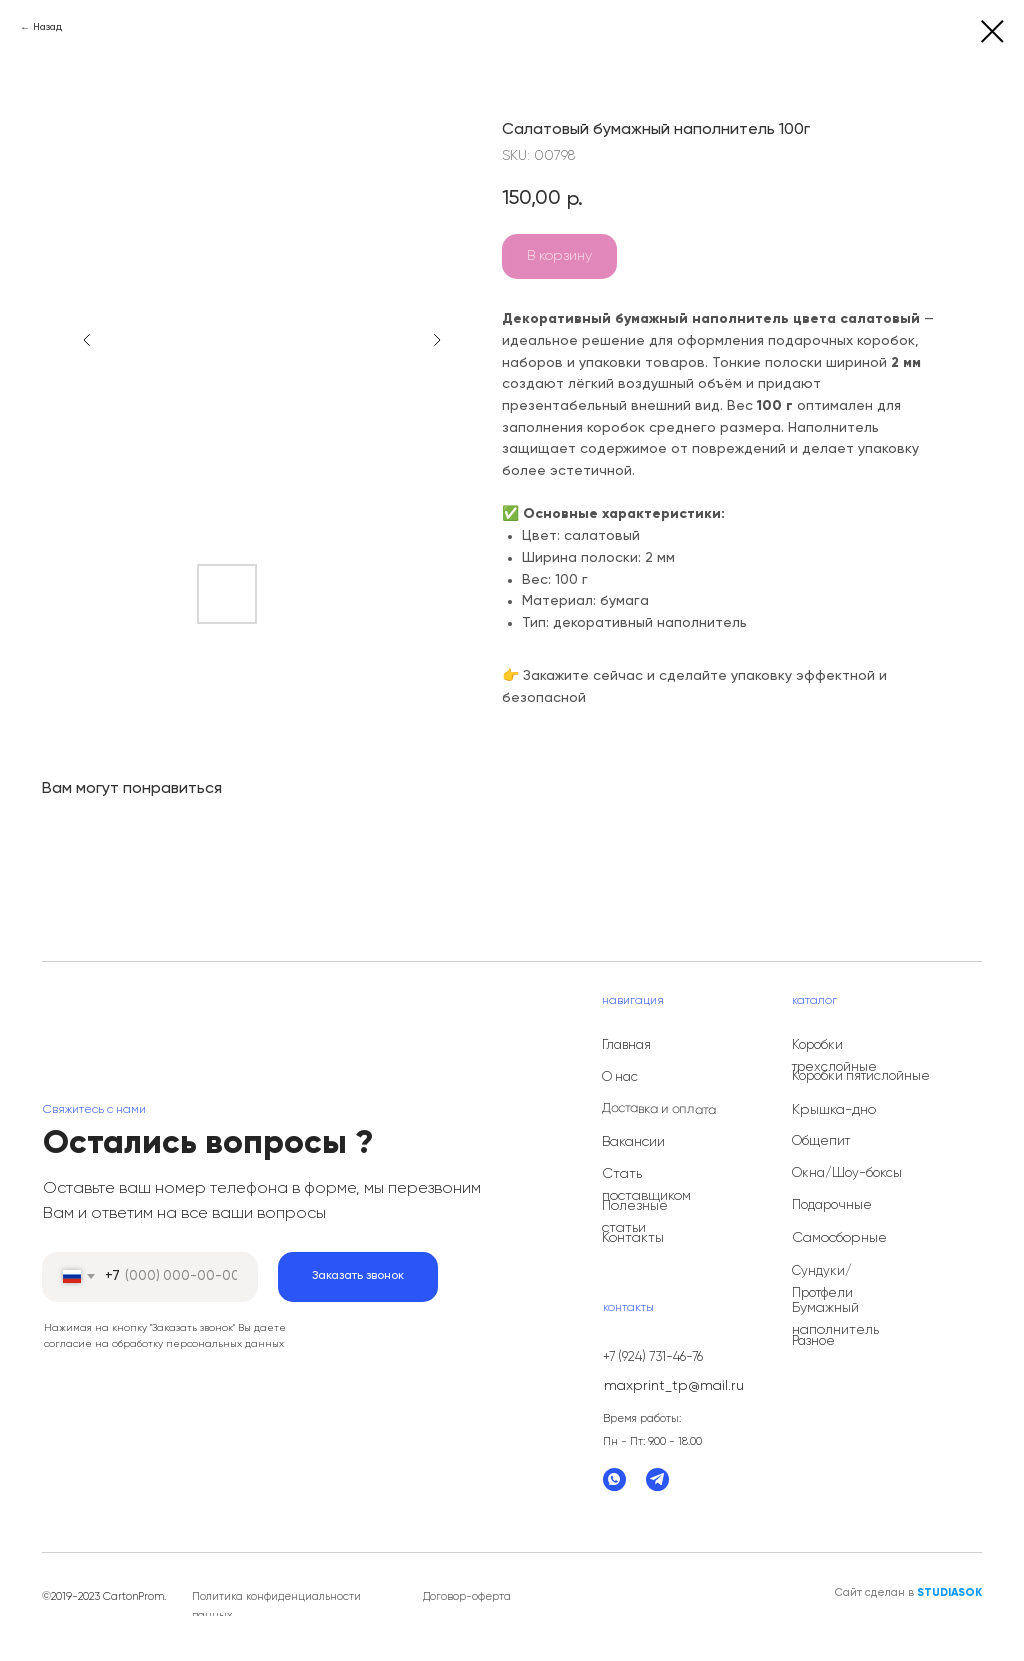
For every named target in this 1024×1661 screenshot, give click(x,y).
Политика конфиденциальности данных (276, 1606)
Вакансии (633, 1142)
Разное (813, 1341)
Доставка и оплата (659, 1109)
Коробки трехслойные (834, 1056)
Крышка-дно (834, 1110)
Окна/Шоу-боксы (847, 1173)
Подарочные (832, 1205)
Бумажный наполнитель (835, 1319)
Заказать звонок (358, 1276)
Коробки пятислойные (861, 1076)
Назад (47, 27)
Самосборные (839, 1238)
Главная (626, 1045)
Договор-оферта (467, 1596)
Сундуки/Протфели (822, 1282)
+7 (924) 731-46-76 (653, 1357)
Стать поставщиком (646, 1185)
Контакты (633, 1238)
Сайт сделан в (908, 1592)
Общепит (821, 1141)
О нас (620, 1077)
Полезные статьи (635, 1217)
